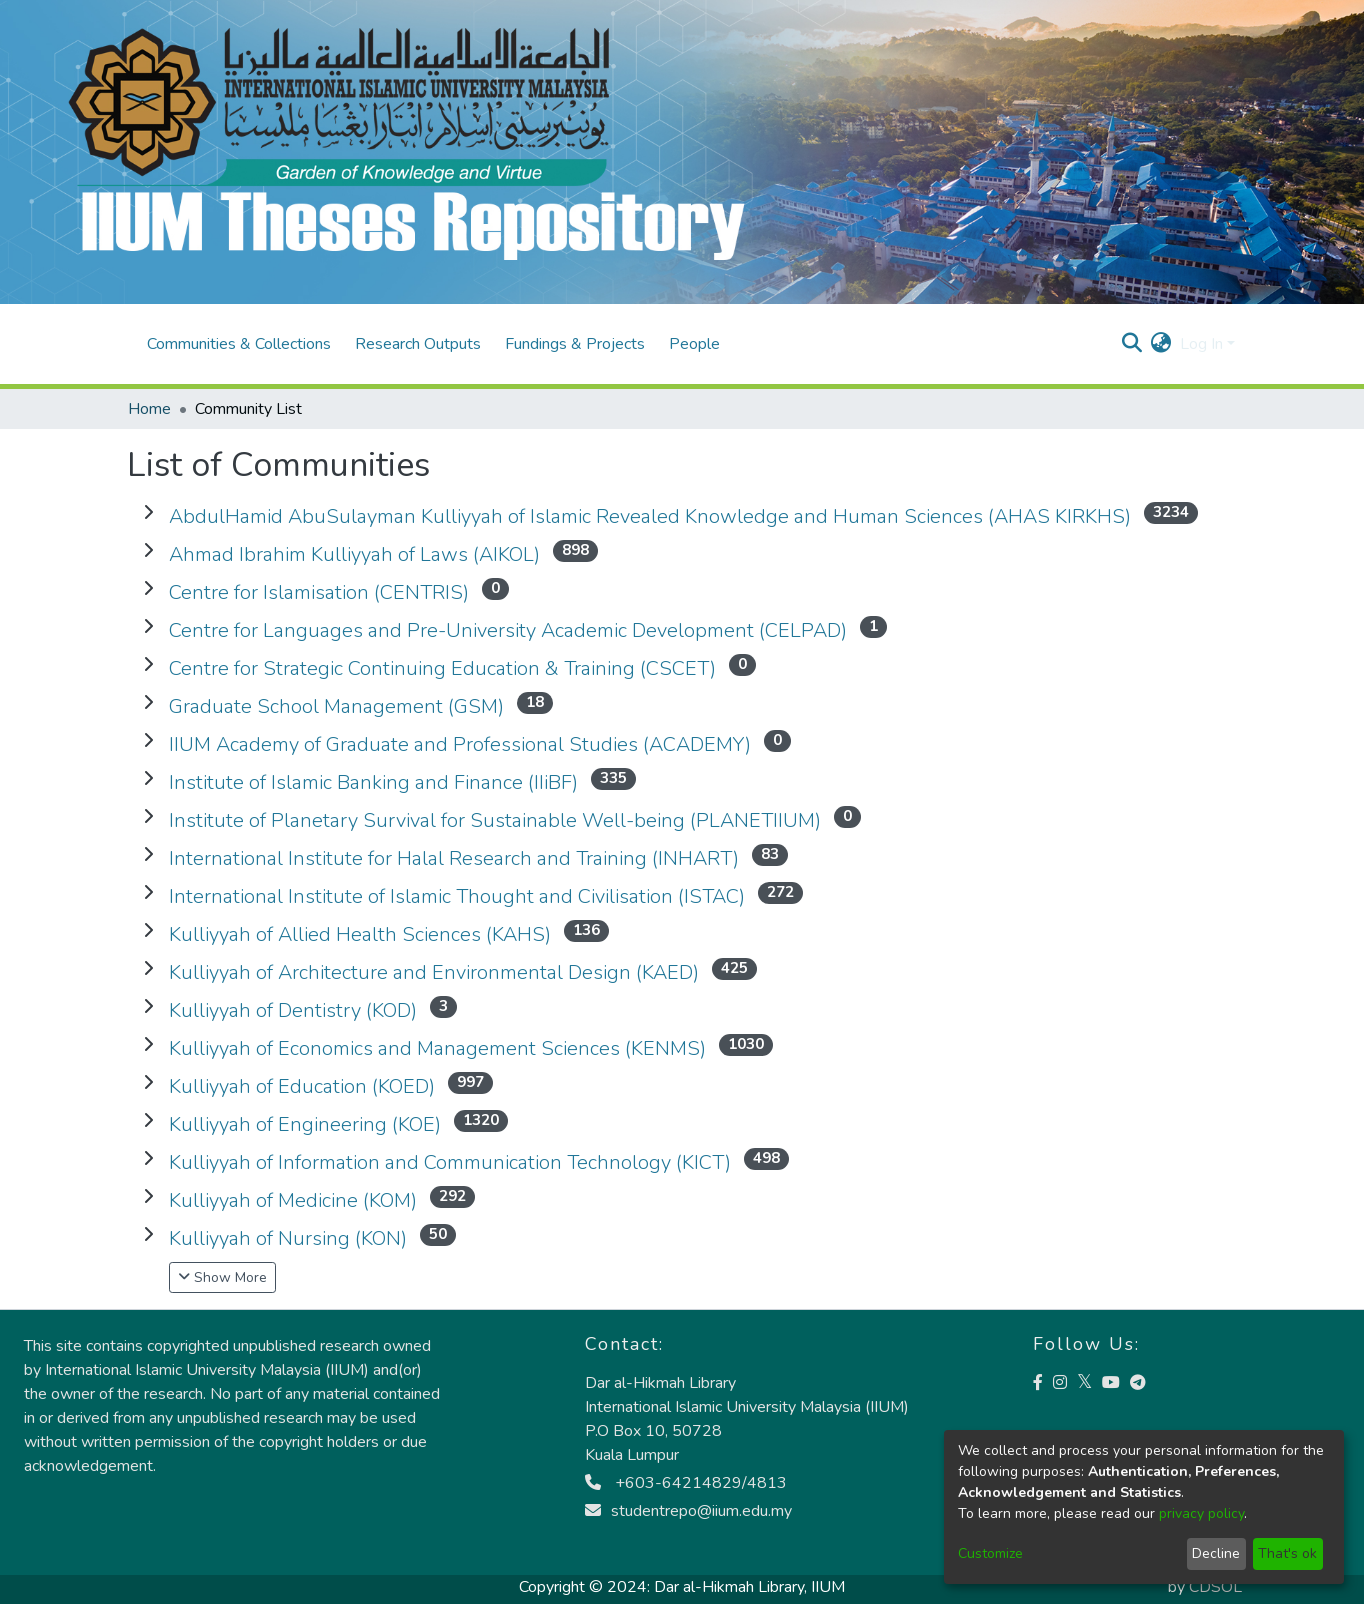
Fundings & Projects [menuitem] (575, 344)
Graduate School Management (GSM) (336, 706)
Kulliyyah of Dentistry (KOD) (293, 1010)
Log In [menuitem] (1201, 344)
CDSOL (1215, 1587)
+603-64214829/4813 (686, 1483)
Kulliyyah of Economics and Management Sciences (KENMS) (437, 1048)
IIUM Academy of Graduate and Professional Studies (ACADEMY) (460, 744)
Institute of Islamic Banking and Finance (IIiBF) (373, 782)
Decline (1216, 1553)
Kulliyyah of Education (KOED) (302, 1086)
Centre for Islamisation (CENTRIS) (319, 592)
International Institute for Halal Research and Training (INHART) (454, 858)
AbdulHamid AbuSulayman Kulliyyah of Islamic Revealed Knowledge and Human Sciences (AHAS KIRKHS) (650, 516)
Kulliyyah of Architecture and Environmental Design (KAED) (434, 972)
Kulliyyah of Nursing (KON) (288, 1238)
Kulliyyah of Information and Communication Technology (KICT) (450, 1162)
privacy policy (1201, 1513)
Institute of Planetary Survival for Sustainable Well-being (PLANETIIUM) (495, 820)
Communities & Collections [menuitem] (239, 344)
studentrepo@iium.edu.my (688, 1511)
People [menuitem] (694, 344)
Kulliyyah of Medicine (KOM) (293, 1200)
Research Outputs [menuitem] (418, 344)
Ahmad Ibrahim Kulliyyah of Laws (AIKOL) (354, 554)
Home (149, 409)
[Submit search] (1132, 344)
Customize (990, 1553)
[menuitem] (1161, 344)
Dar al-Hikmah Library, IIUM (749, 1587)
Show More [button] (222, 1277)
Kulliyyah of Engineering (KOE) (305, 1124)
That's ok (1287, 1553)
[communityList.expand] (148, 513)
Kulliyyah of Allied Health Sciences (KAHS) (360, 934)
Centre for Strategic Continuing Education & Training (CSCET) (442, 668)
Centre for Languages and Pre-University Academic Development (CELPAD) (508, 630)
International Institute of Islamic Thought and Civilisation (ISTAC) (457, 896)
